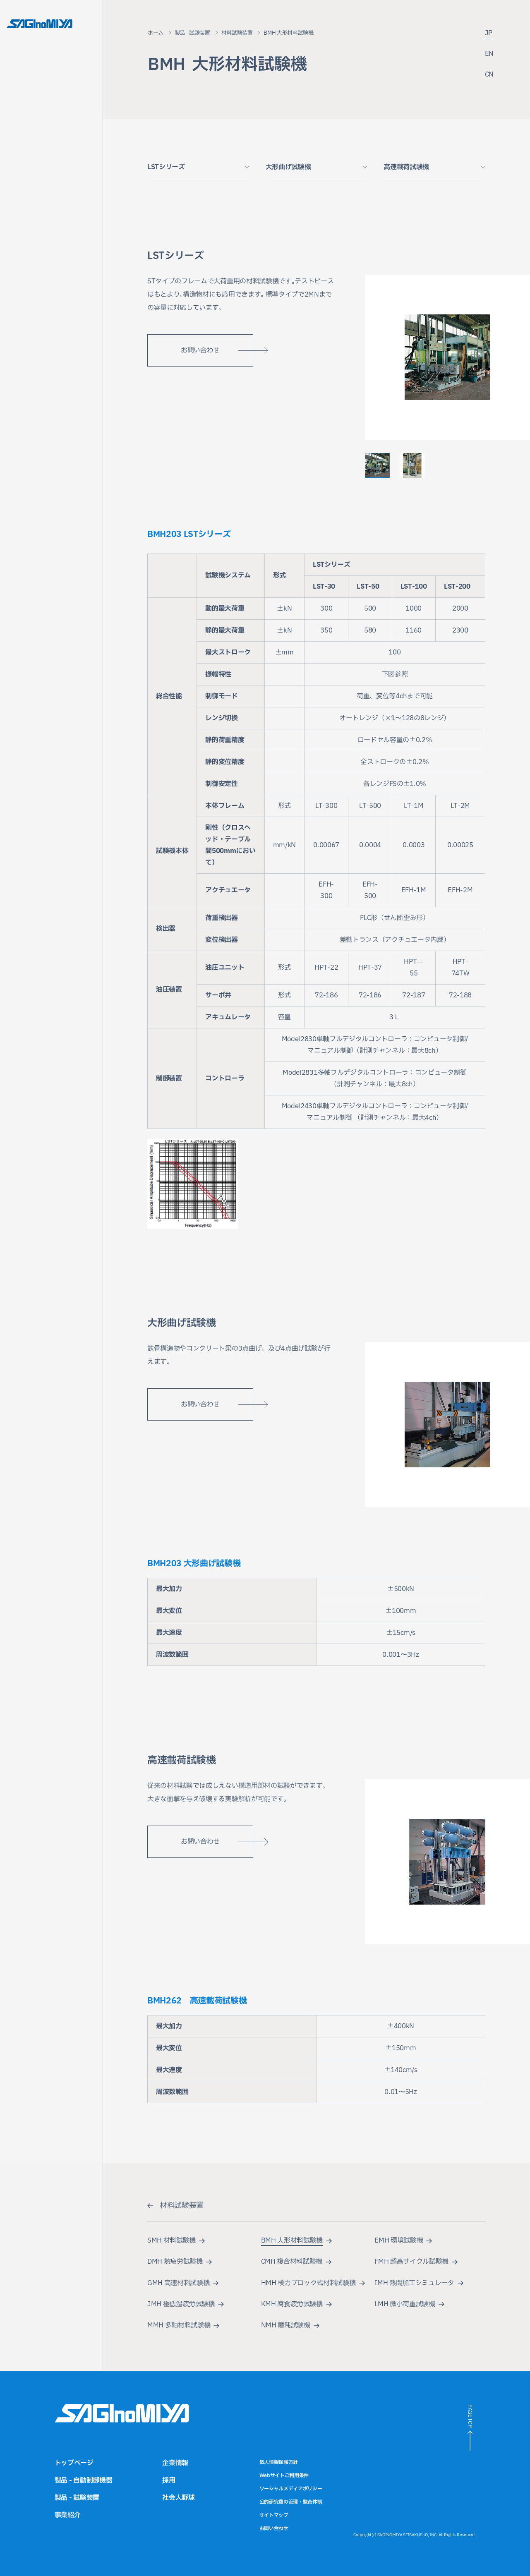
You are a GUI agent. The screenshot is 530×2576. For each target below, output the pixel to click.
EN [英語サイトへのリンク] (489, 54)
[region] (316, 839)
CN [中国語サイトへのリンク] (489, 75)
